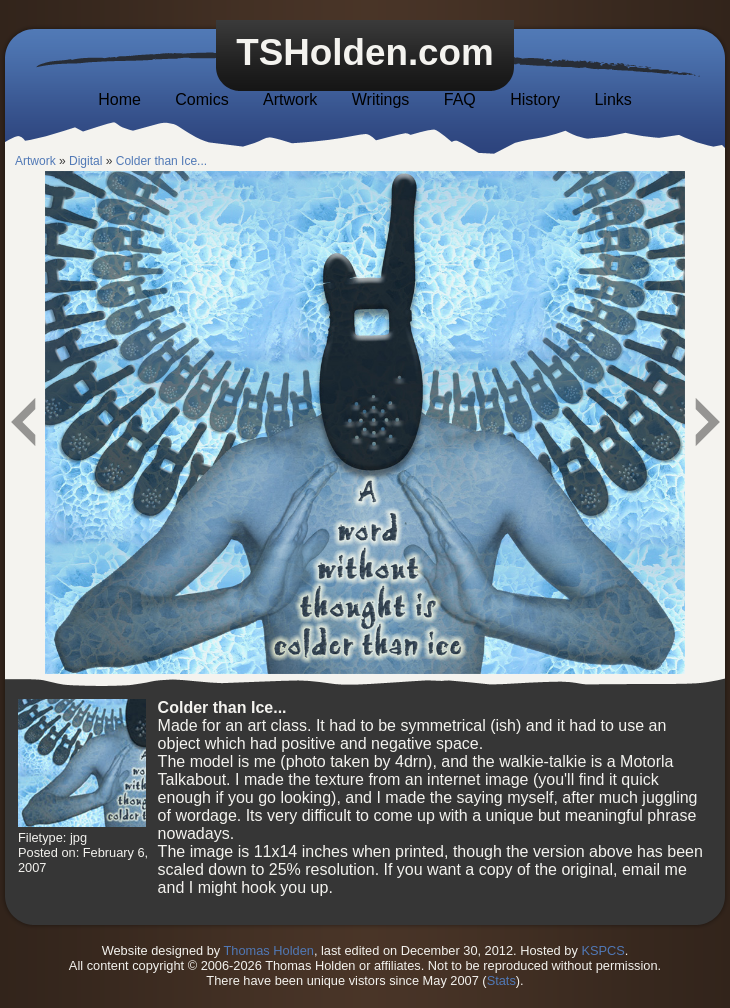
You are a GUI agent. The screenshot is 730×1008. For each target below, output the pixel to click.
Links (612, 99)
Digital (85, 161)
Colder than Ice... (161, 161)
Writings (381, 99)
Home (119, 99)
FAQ (460, 99)
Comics (201, 99)
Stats (501, 980)
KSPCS (602, 950)
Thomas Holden (269, 950)
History (535, 99)
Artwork (290, 99)
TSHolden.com (365, 52)
